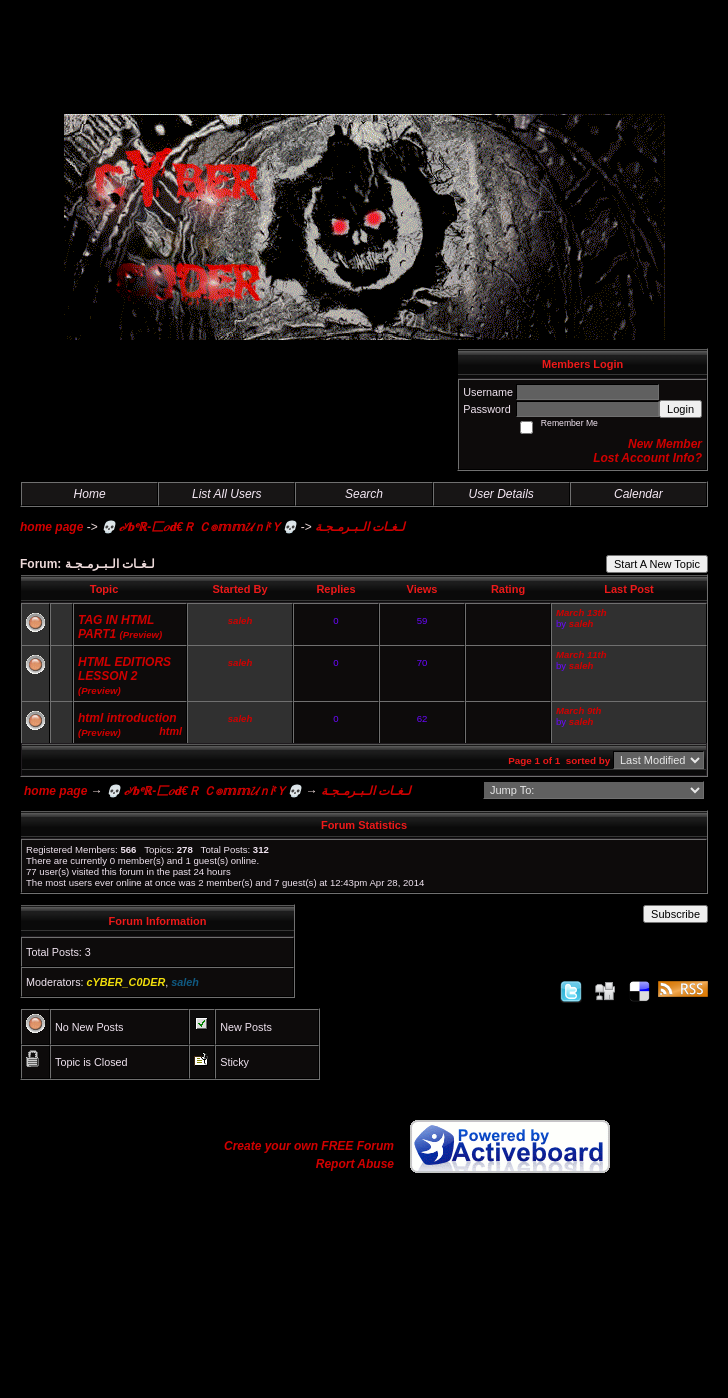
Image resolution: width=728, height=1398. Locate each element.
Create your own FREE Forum (309, 1146)
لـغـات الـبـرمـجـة (360, 527)
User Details (500, 494)
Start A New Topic (657, 564)
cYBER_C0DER (126, 982)
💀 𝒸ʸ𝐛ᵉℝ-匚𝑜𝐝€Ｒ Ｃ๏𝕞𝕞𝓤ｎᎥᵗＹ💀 (199, 527)
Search (364, 494)
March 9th (578, 710)
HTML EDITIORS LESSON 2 (124, 669)
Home (90, 494)
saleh (240, 620)
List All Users (227, 494)
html (170, 731)
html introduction (127, 718)
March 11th (581, 654)
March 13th (581, 612)
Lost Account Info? (647, 458)
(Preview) (141, 634)
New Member (665, 444)
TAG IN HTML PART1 (116, 627)
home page (51, 527)
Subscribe (675, 914)
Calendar (638, 494)
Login (680, 409)
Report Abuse (355, 1164)
